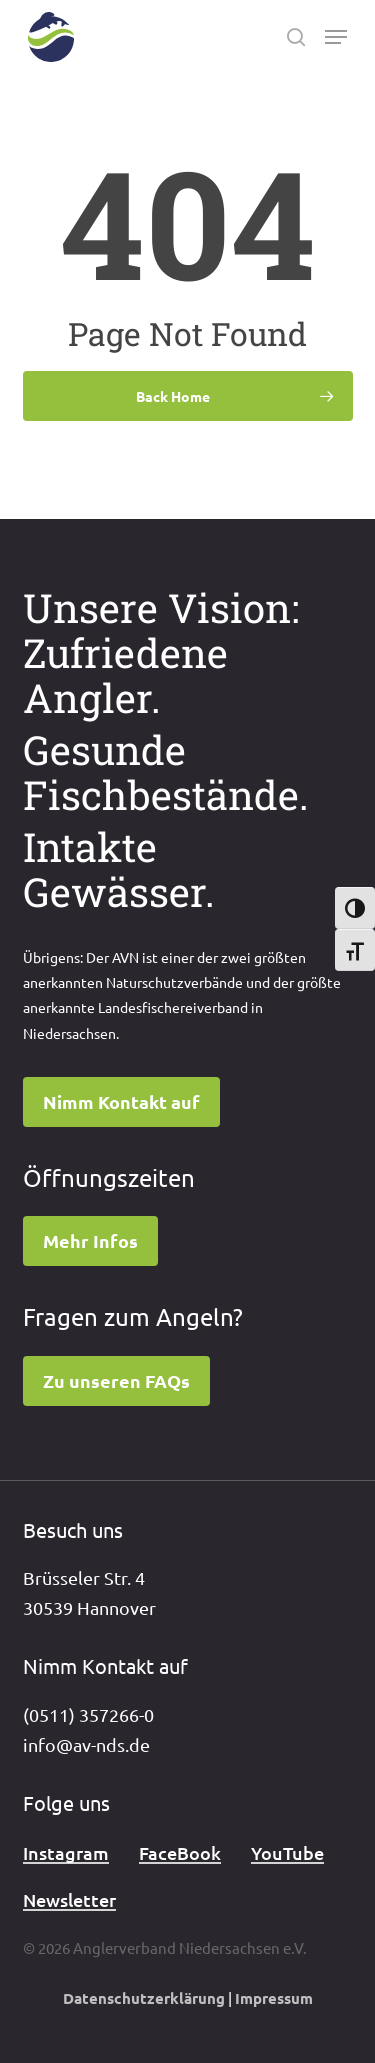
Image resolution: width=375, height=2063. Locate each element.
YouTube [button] (287, 1852)
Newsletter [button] (69, 1899)
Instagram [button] (66, 1852)
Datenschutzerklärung (144, 1998)
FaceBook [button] (180, 1852)
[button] (336, 37)
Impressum (274, 1998)
